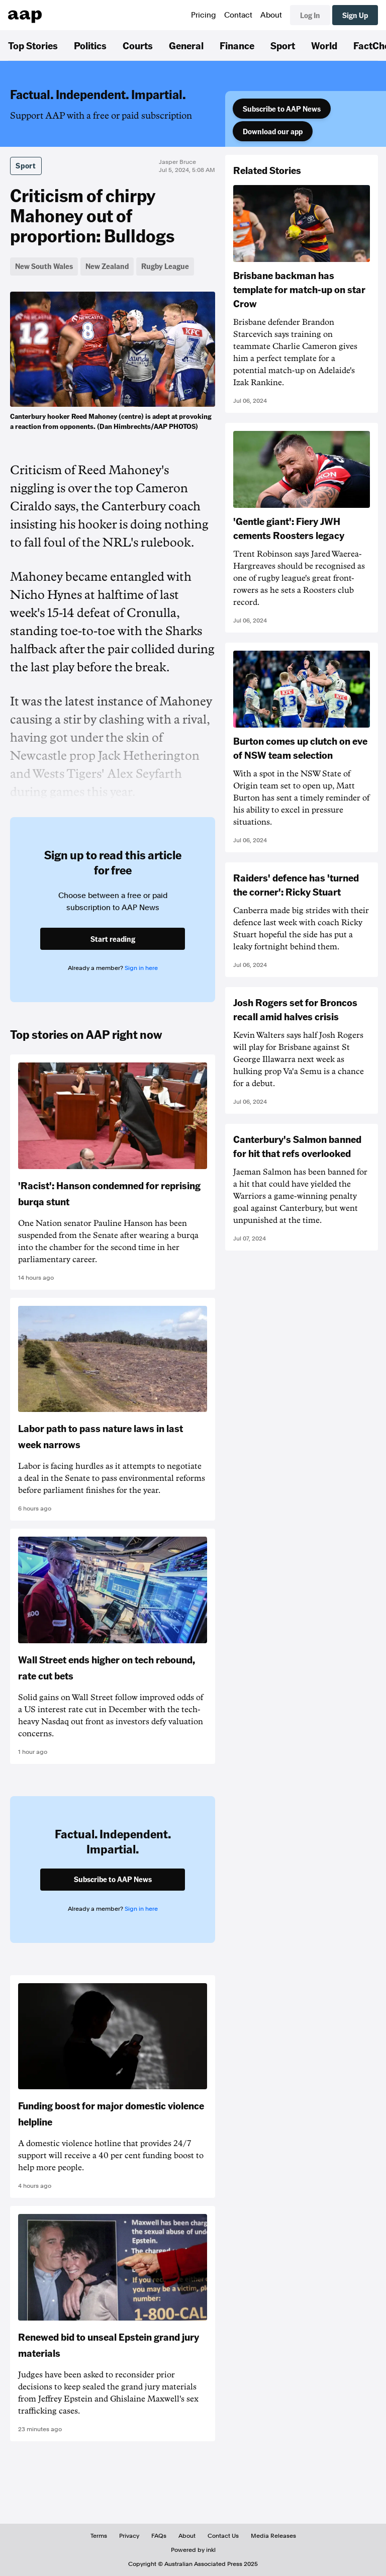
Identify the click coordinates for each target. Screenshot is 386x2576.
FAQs (158, 2535)
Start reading (112, 939)
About (271, 15)
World (324, 45)
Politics (90, 45)
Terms (98, 2535)
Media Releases (273, 2535)
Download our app (273, 131)
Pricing (203, 15)
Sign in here (141, 967)
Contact (238, 15)
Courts (138, 45)
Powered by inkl (193, 2549)
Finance (237, 45)
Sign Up (355, 15)
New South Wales (44, 266)
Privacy (129, 2535)
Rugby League (165, 266)
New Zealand (107, 266)
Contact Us (223, 2535)
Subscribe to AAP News (282, 109)
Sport (282, 45)
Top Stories (33, 45)
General (186, 45)
